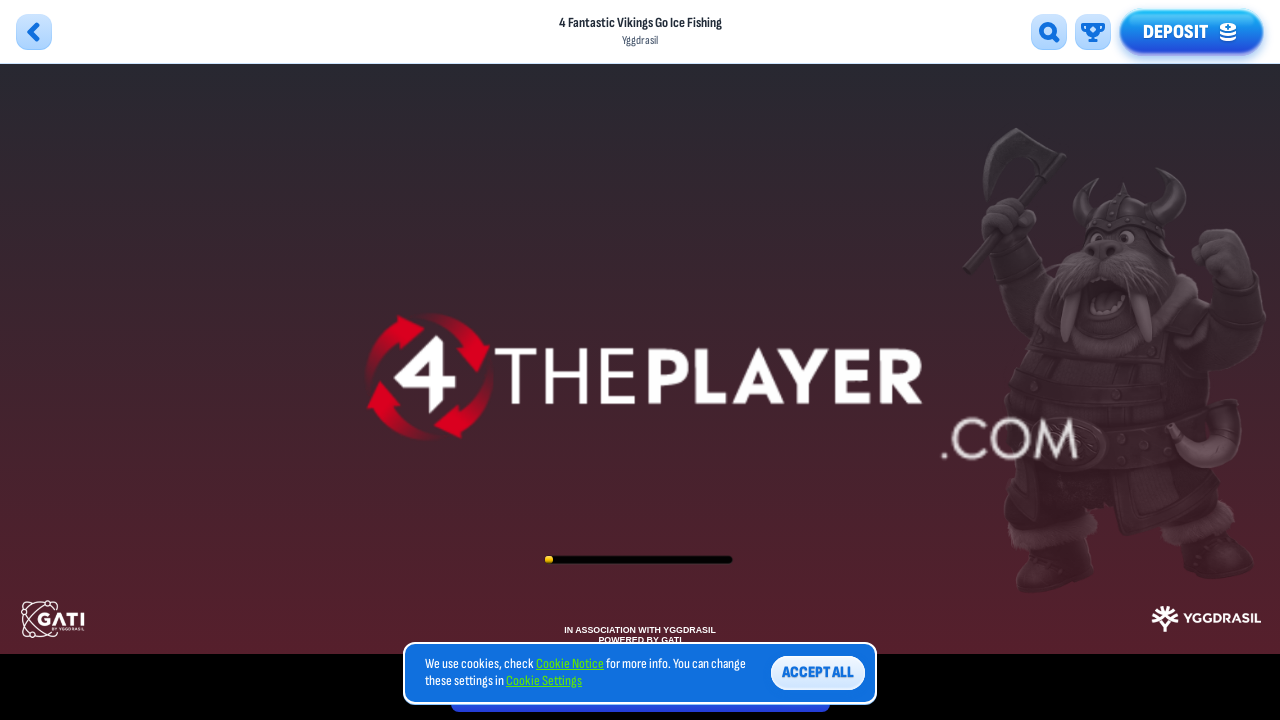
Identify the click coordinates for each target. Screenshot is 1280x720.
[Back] (34, 32)
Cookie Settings (544, 681)
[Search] (1049, 32)
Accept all (818, 672)
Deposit (1191, 29)
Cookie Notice (570, 664)
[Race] (1093, 32)
